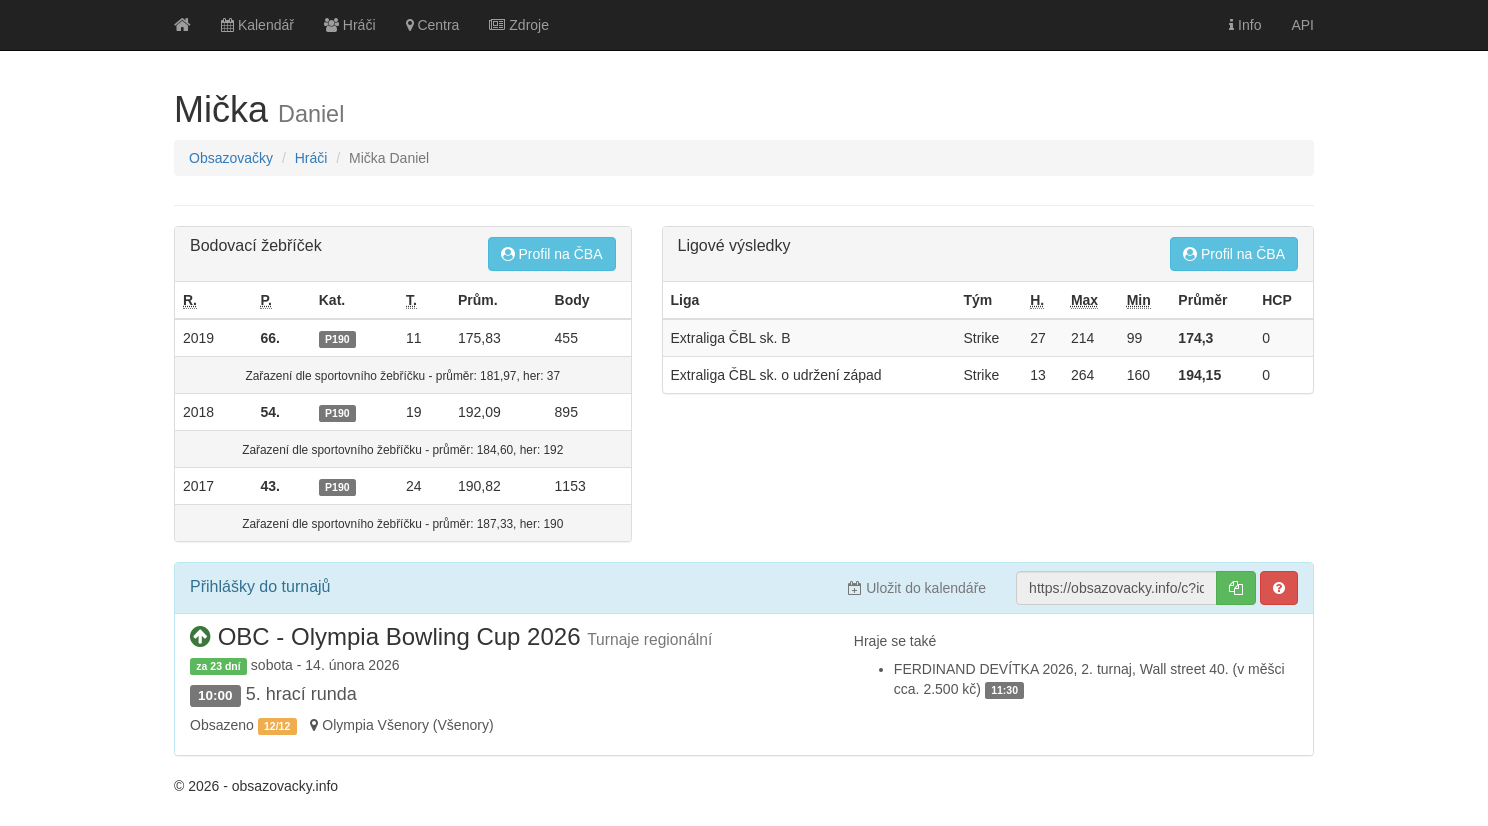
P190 (337, 339)
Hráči (350, 25)
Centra (433, 25)
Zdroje (519, 25)
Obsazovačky (231, 158)
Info (1245, 25)
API (1302, 25)
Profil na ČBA (552, 254)
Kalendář (257, 25)
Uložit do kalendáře (917, 588)
